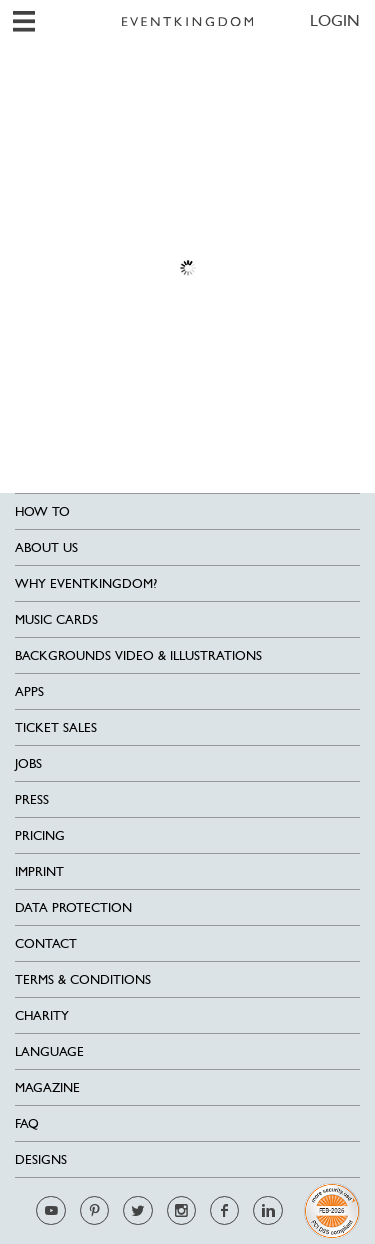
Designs (41, 1159)
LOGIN (335, 20)
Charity (42, 1015)
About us (46, 547)
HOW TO (42, 511)
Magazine (47, 1087)
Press (32, 799)
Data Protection (73, 907)
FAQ (27, 1123)
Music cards (56, 619)
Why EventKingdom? (86, 583)
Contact (46, 943)
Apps (29, 691)
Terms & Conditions (83, 979)
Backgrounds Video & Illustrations (138, 655)
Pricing (40, 835)
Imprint (39, 871)
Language (49, 1051)
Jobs (28, 763)
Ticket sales (56, 727)
